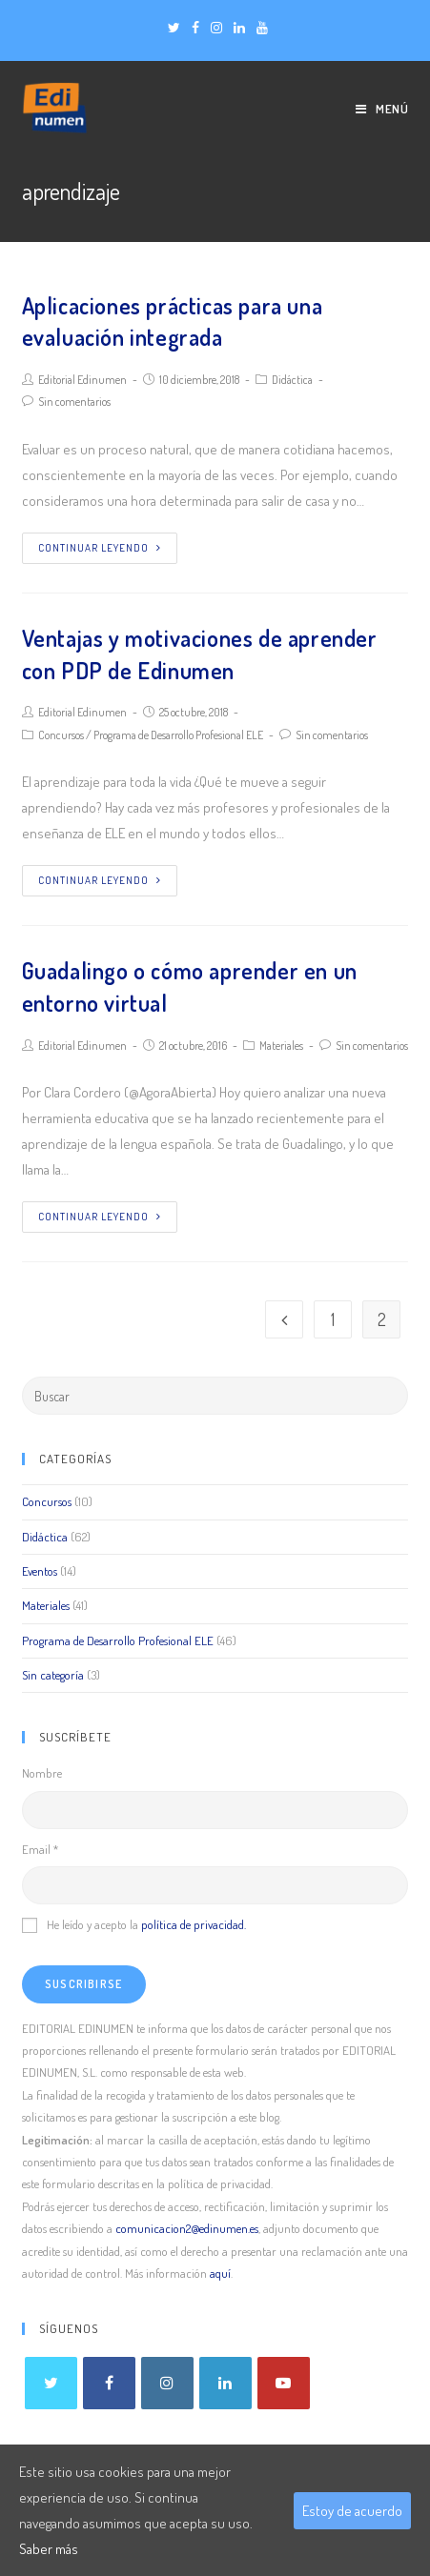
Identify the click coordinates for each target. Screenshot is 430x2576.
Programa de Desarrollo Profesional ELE (178, 735)
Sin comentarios (74, 401)
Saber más (48, 2549)
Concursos (61, 735)
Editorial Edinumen (82, 379)
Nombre (42, 1773)
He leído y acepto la (134, 1924)
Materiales (281, 1045)
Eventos (39, 1571)
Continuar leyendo (99, 547)
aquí (220, 2273)
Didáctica (292, 379)
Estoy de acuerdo (352, 2511)
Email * (40, 1849)
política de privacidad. (193, 1924)
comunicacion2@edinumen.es (186, 2228)
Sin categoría (53, 1674)
